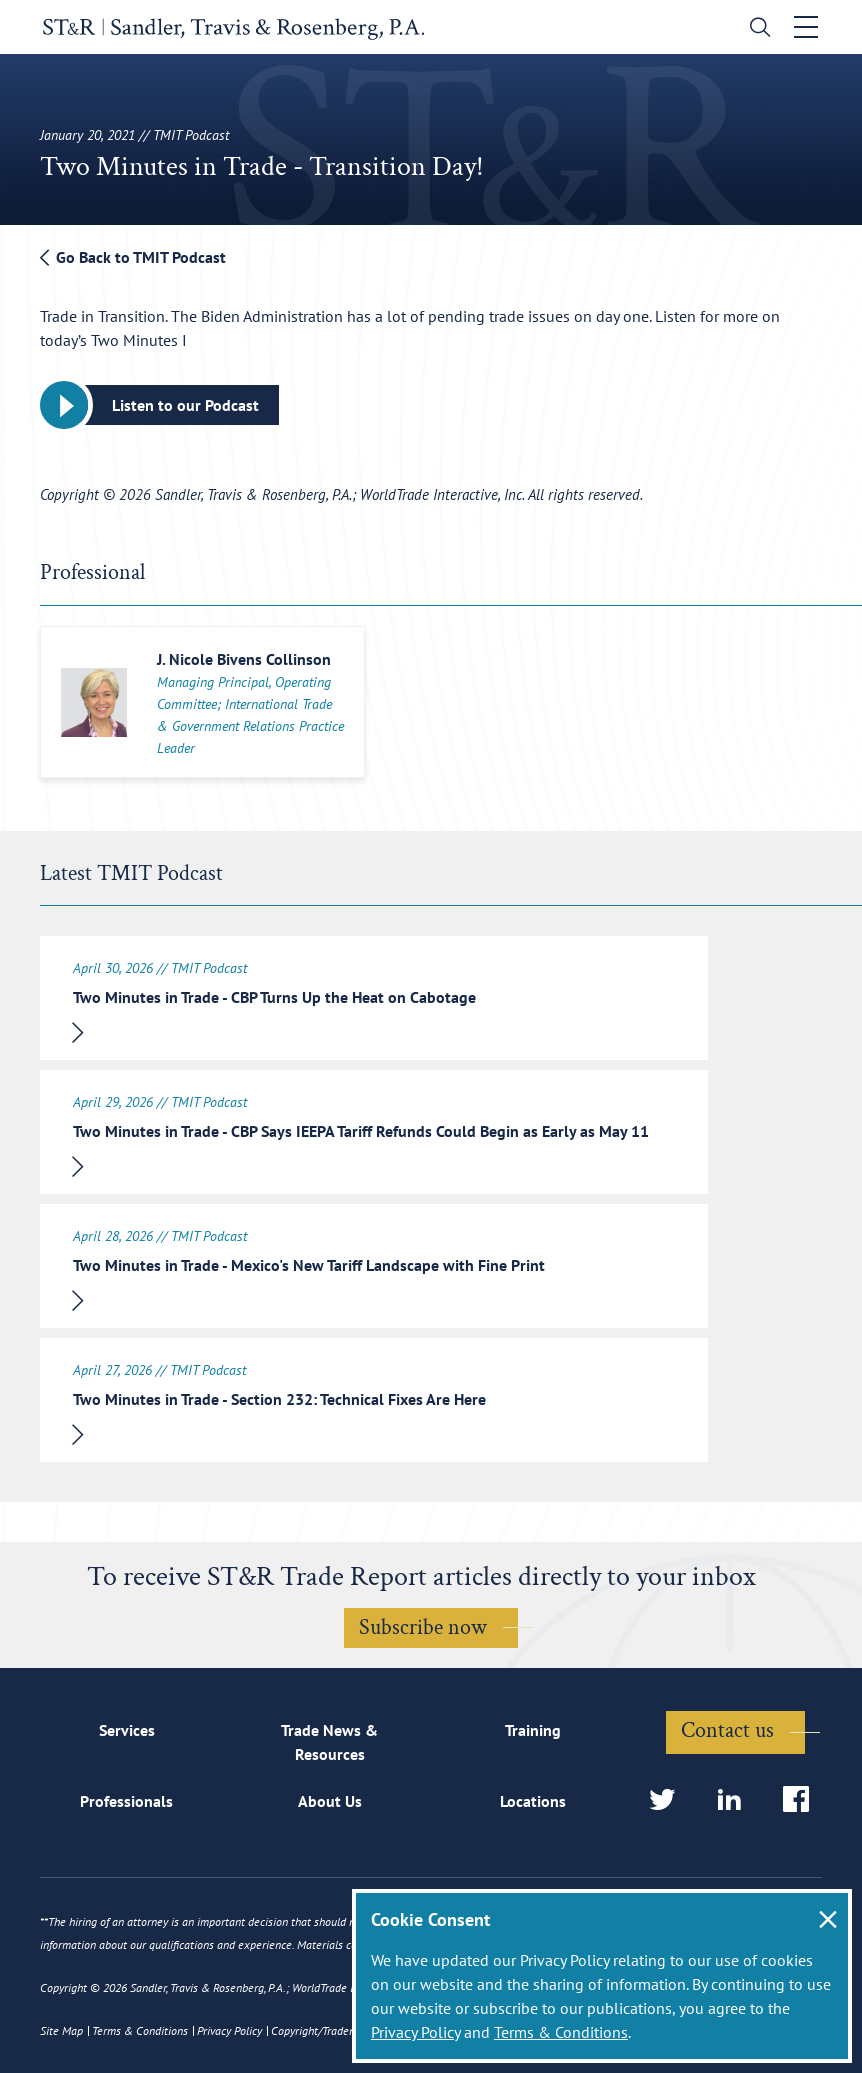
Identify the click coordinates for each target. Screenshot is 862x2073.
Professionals (126, 1801)
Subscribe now (423, 1627)
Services (127, 1731)
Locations (533, 1801)
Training (533, 1731)
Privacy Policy (415, 2032)
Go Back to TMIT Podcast (133, 257)
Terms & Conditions (561, 2032)
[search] (758, 29)
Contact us (727, 1730)
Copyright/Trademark (322, 2030)
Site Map (61, 2030)
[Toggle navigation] (809, 27)
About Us (330, 1801)
